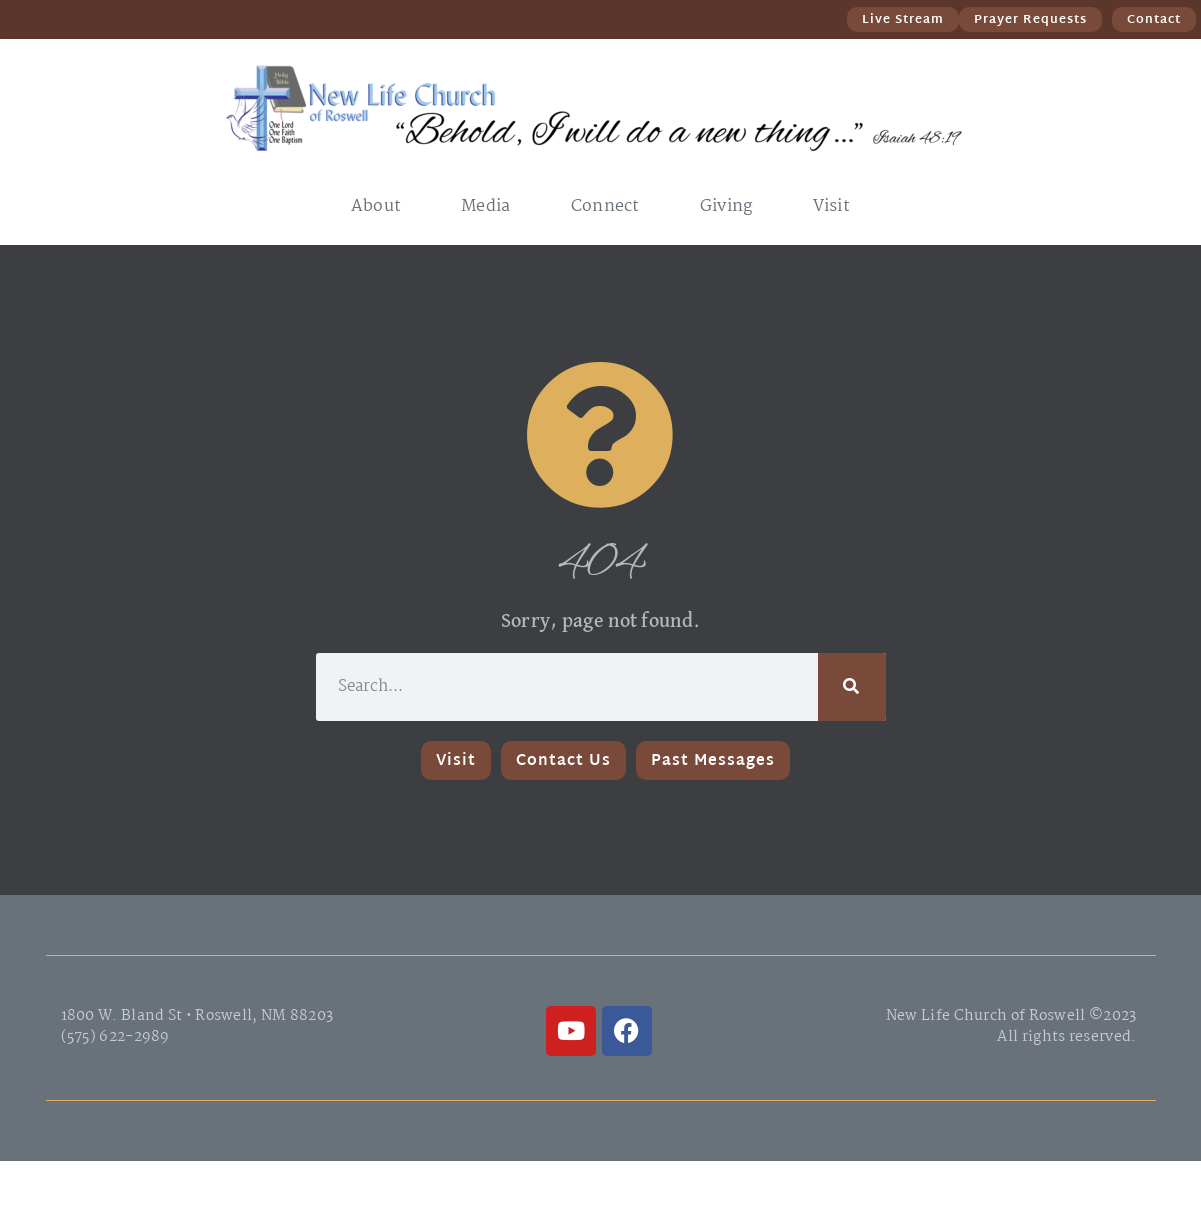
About (376, 206)
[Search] (852, 687)
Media (486, 206)
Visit (832, 206)
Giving (726, 206)
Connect (605, 206)
